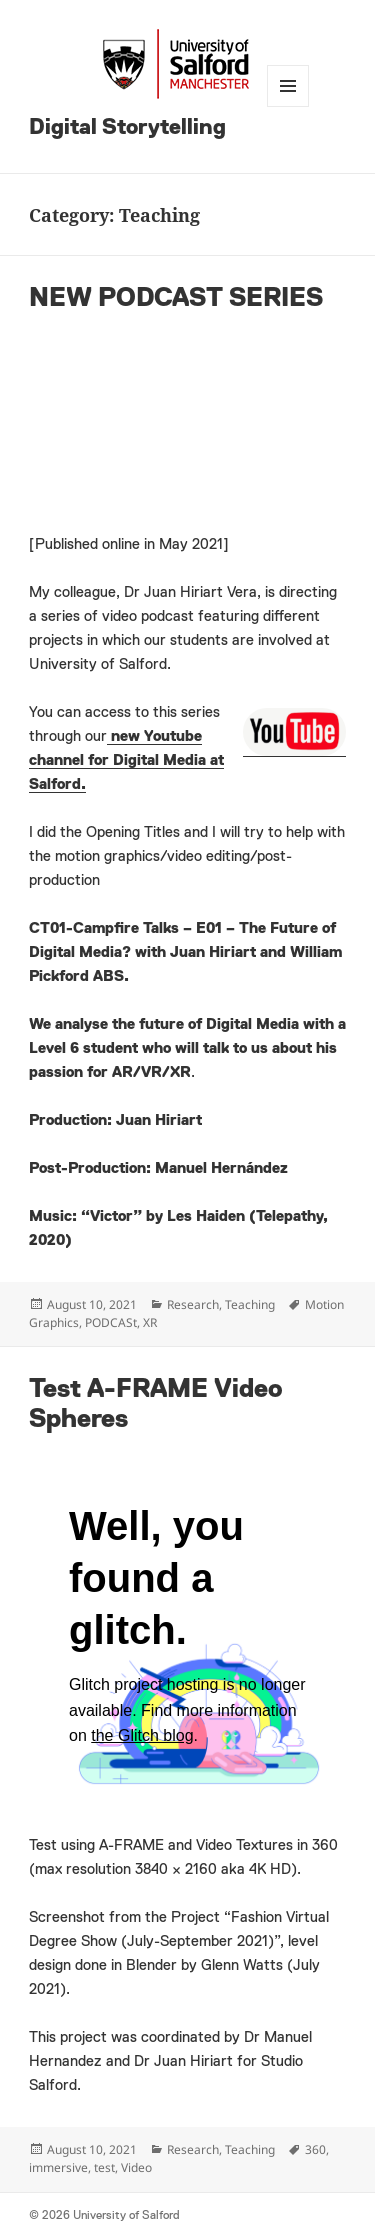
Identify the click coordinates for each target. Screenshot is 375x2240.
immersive (58, 2167)
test (104, 2167)
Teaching (250, 1304)
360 (315, 2149)
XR (150, 1322)
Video (136, 2167)
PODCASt (111, 1322)
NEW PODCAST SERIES (176, 299)
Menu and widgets (288, 86)
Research (193, 1304)
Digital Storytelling (127, 128)
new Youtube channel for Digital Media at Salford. (126, 760)
